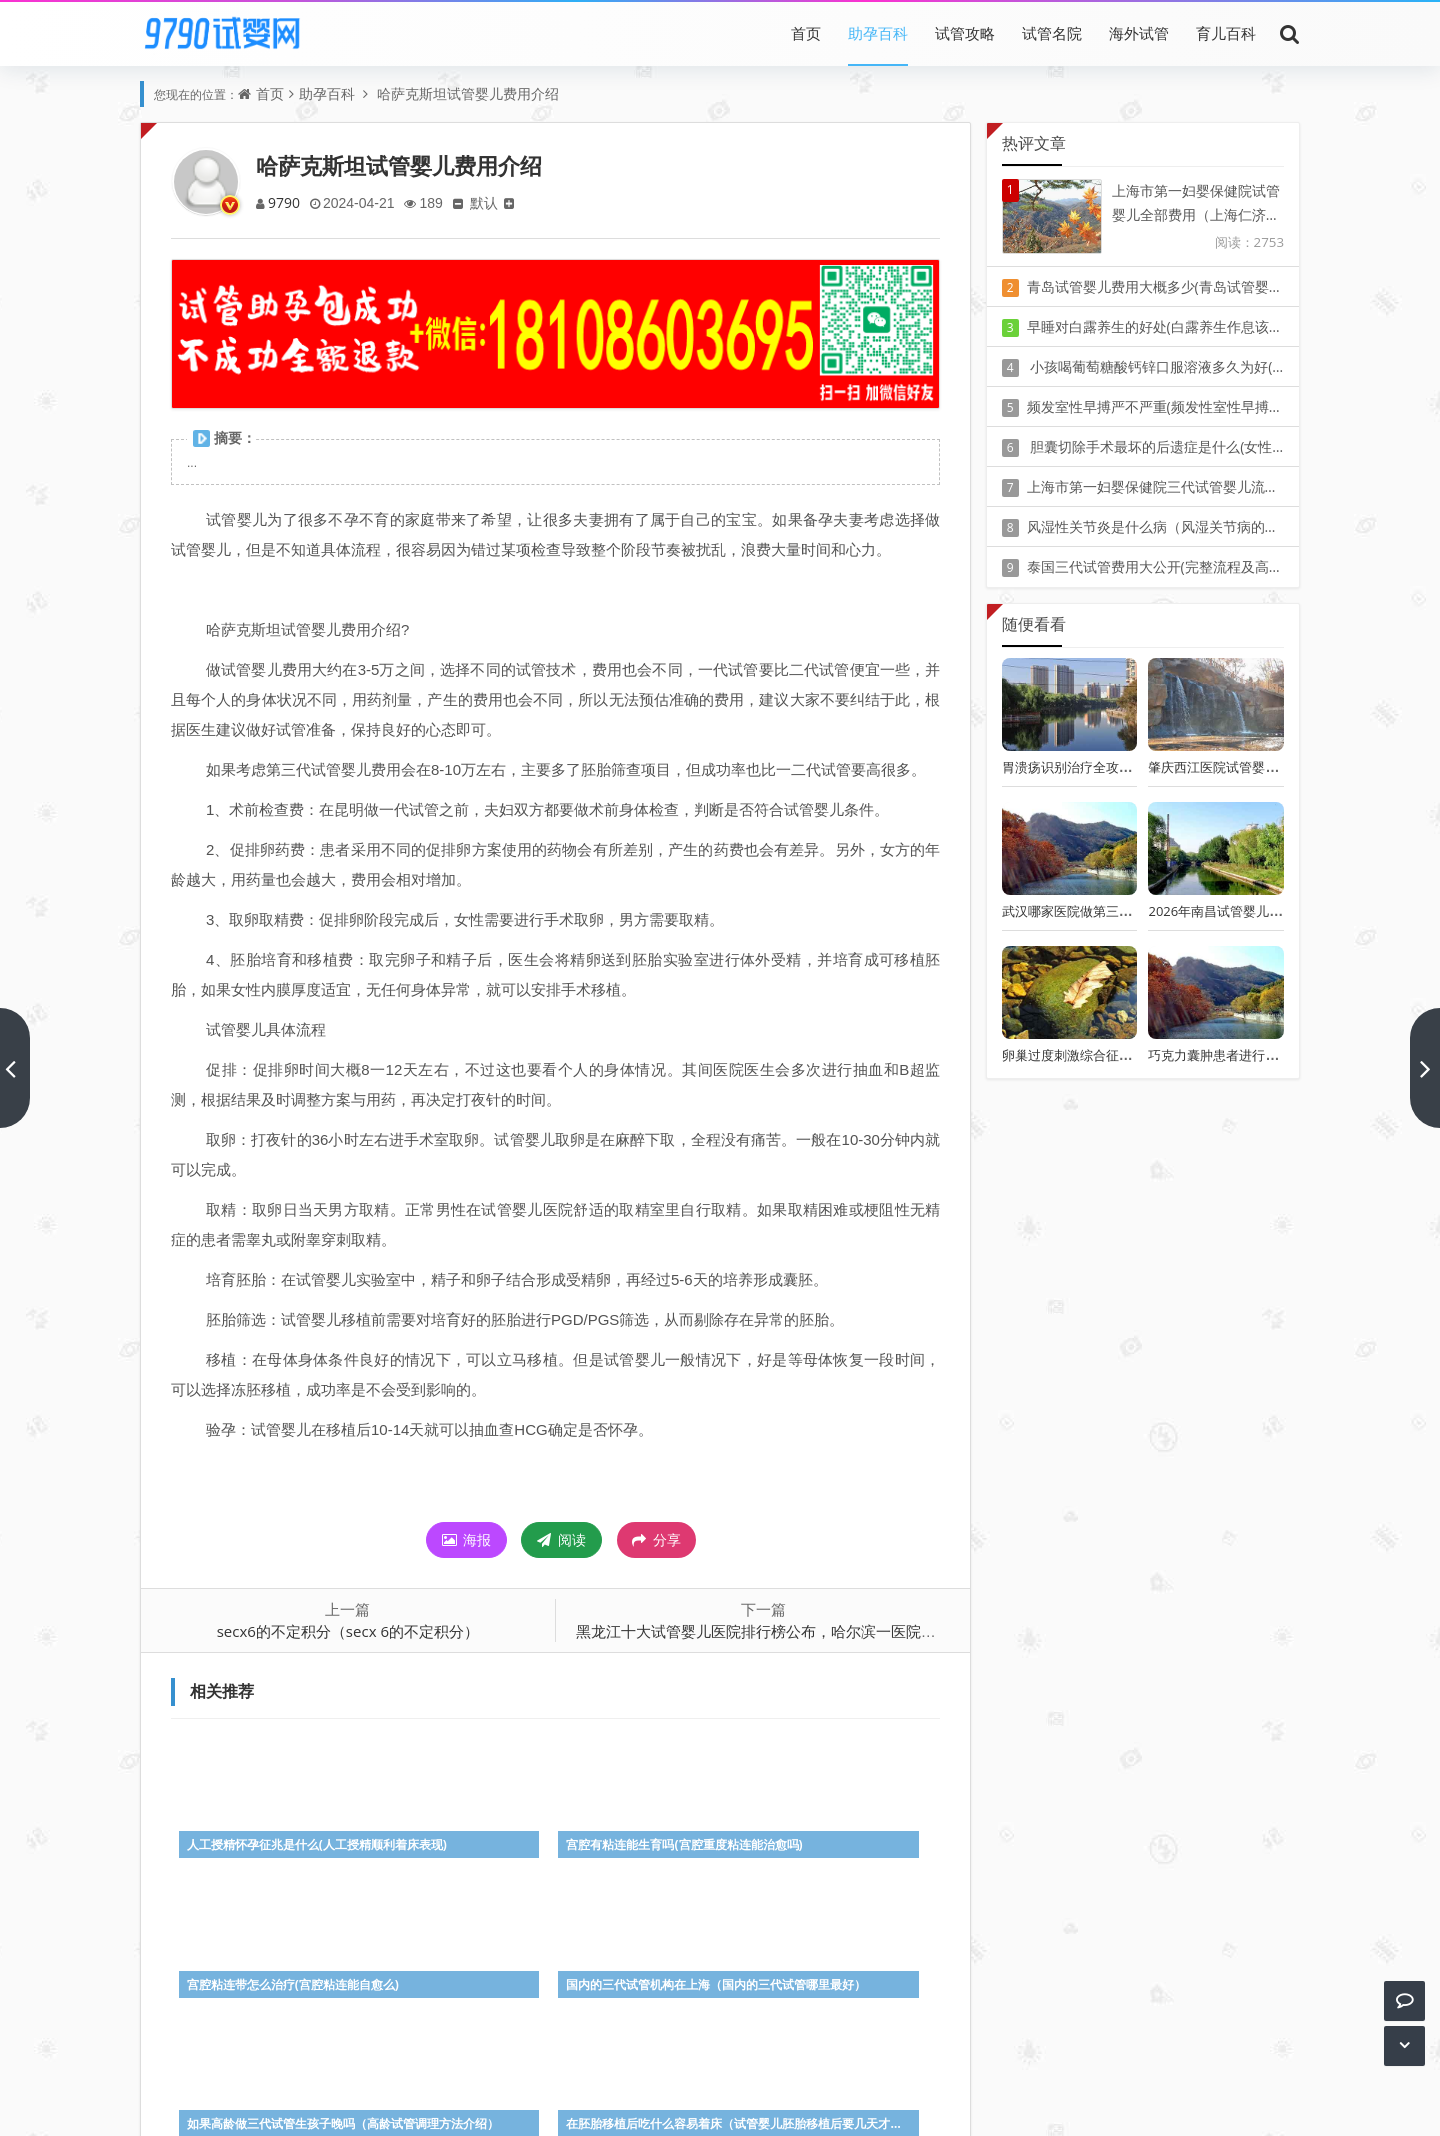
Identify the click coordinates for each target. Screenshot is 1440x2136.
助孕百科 (878, 33)
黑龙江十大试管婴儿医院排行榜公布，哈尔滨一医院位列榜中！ (786, 1631)
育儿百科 (1226, 33)
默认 (491, 202)
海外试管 (1139, 33)
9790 (285, 202)
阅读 (561, 1539)
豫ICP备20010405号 (756, 2075)
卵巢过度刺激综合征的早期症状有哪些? (1115, 1055)
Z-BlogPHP (720, 2103)
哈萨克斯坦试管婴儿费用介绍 (466, 93)
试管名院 (1052, 33)
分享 (656, 1540)
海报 (467, 1539)
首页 (806, 33)
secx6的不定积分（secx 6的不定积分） (348, 1631)
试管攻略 (965, 33)
